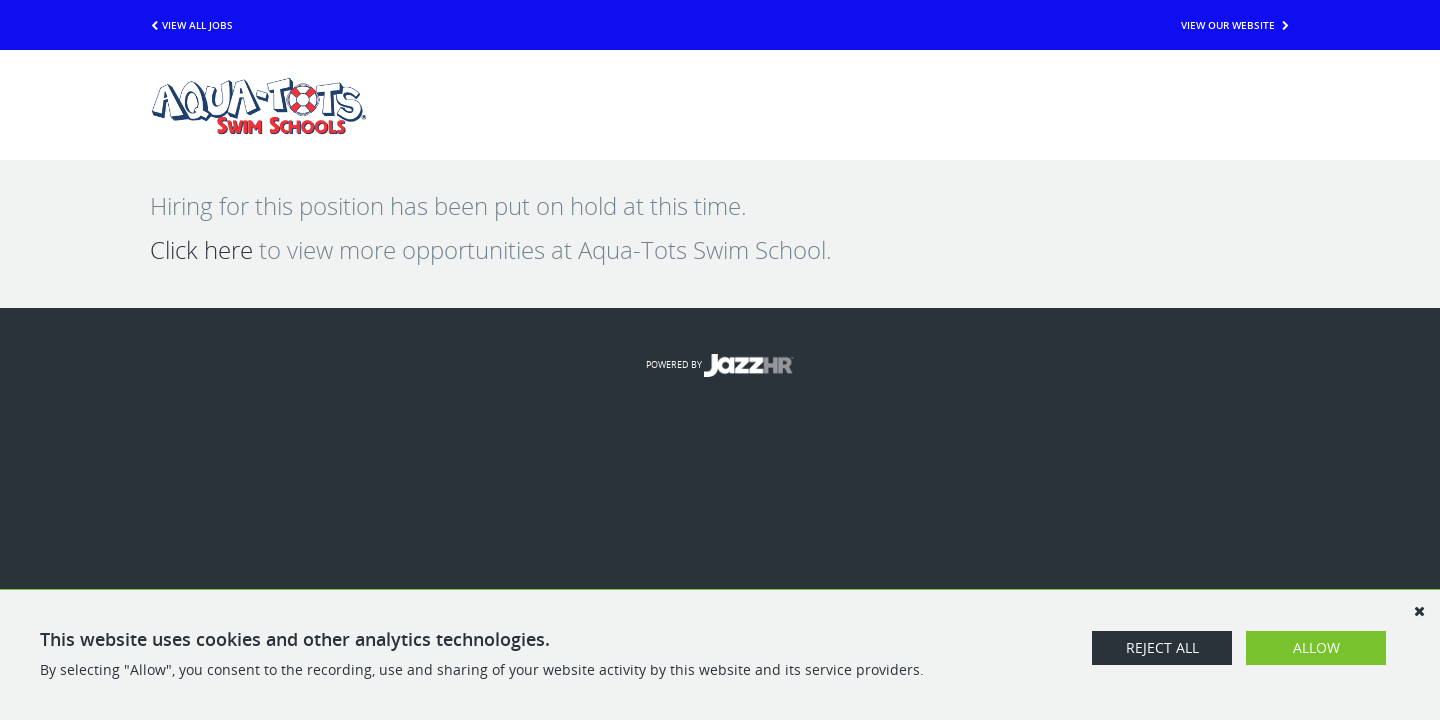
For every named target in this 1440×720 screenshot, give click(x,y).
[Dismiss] (1419, 611)
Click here (201, 250)
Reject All (1162, 647)
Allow (1316, 647)
